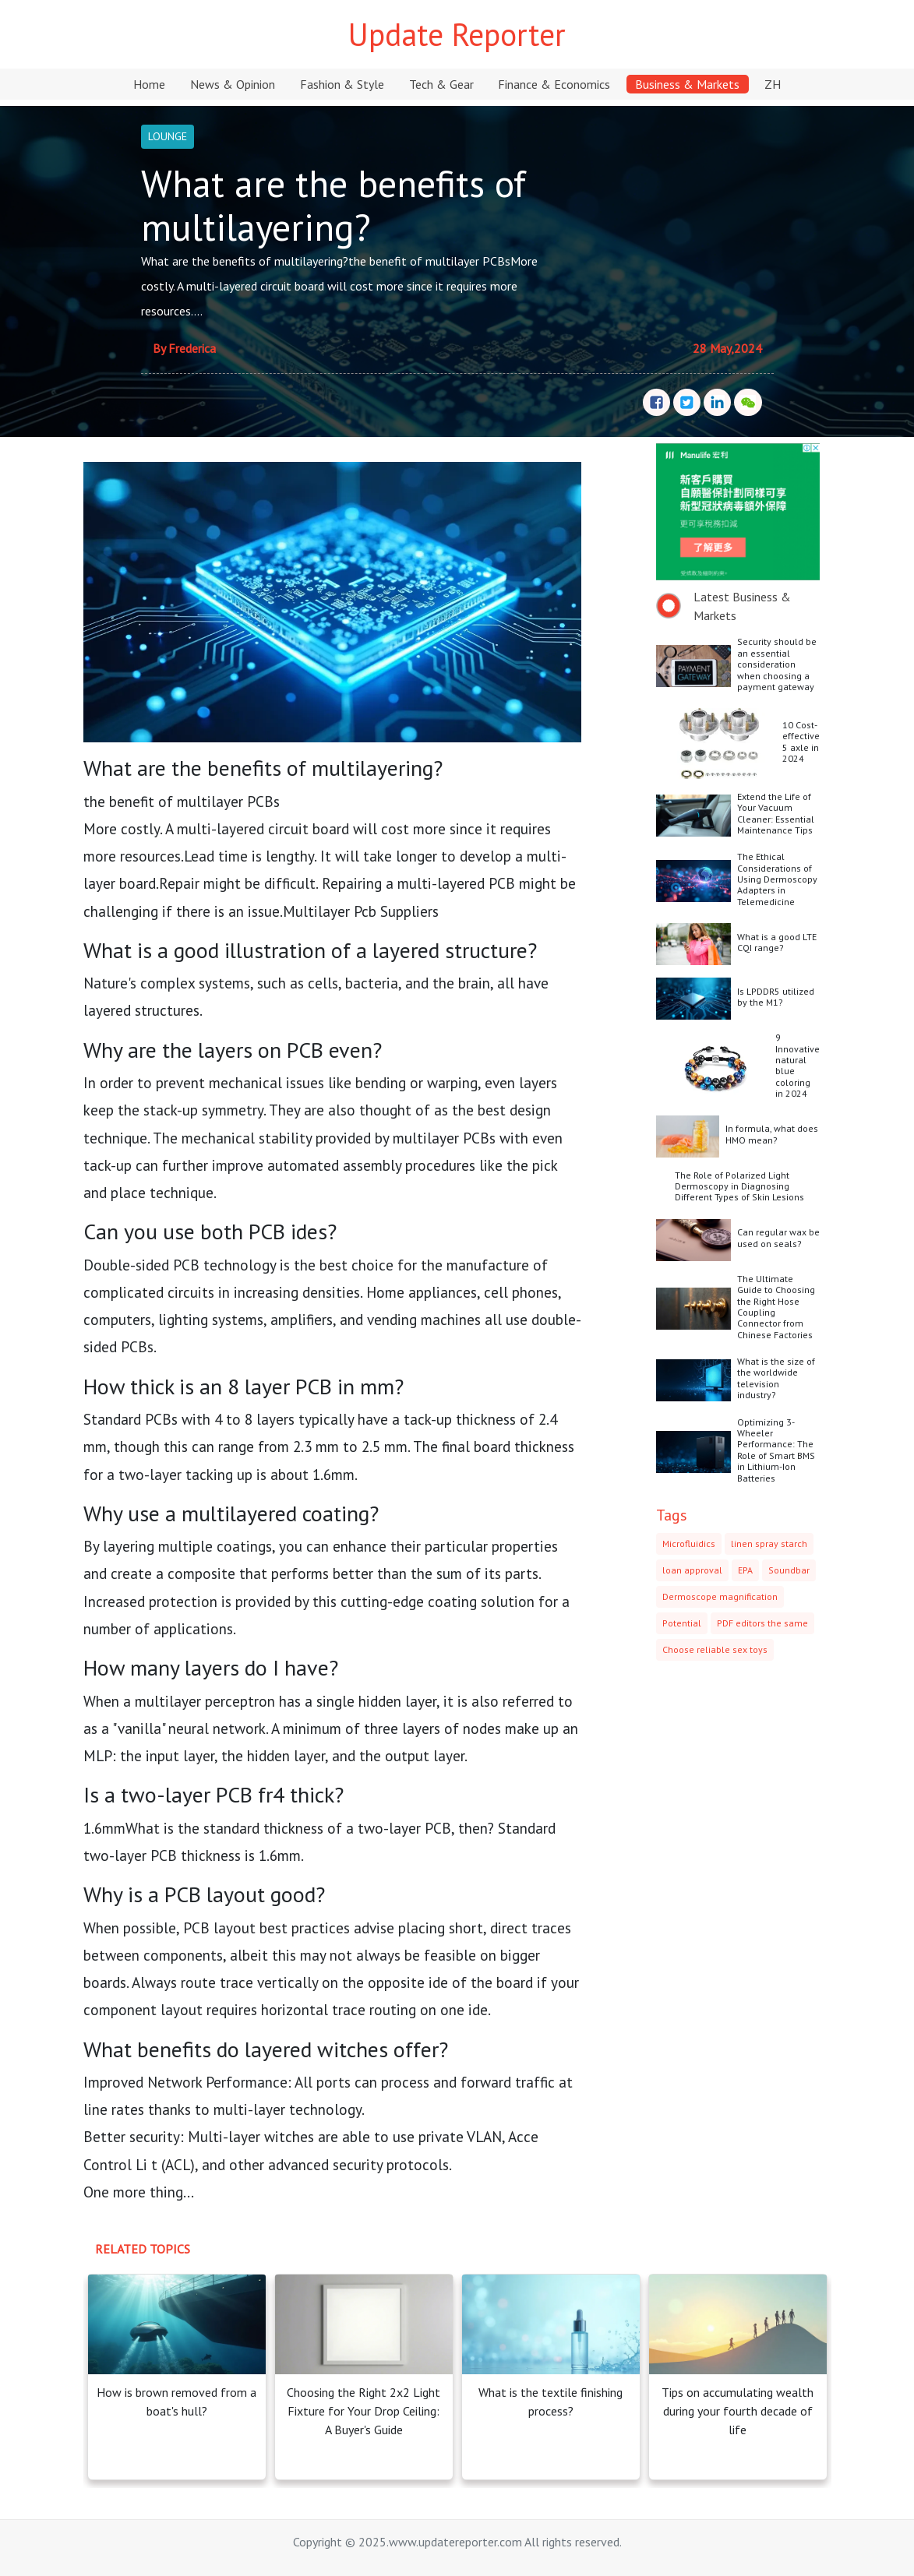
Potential (681, 1623)
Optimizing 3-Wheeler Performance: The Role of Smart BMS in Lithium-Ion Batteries (776, 1450)
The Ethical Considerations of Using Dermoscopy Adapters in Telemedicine (777, 879)
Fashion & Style (342, 84)
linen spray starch (769, 1543)
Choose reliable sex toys (715, 1649)
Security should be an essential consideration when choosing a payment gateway (777, 664)
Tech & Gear (441, 84)
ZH (772, 84)
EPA (745, 1570)
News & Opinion (232, 84)
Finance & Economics (554, 84)
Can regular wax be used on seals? (778, 1237)
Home (149, 84)
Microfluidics (688, 1543)
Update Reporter (457, 34)
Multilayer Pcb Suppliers (361, 911)
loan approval (692, 1570)
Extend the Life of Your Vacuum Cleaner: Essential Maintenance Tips (775, 813)
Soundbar (789, 1570)
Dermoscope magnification (720, 1596)
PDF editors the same (762, 1623)
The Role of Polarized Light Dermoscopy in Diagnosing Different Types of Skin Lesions (739, 1186)
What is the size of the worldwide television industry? (776, 1378)
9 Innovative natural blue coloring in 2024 (797, 1065)
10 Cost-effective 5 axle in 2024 (801, 741)
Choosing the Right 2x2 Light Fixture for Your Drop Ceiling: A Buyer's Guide (363, 2410)
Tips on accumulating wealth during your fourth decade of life (737, 2410)
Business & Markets (687, 84)
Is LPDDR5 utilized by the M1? (775, 996)
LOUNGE (167, 136)
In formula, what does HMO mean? (771, 1133)
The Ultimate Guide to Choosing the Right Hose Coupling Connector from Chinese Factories (776, 1307)
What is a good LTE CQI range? (777, 942)
